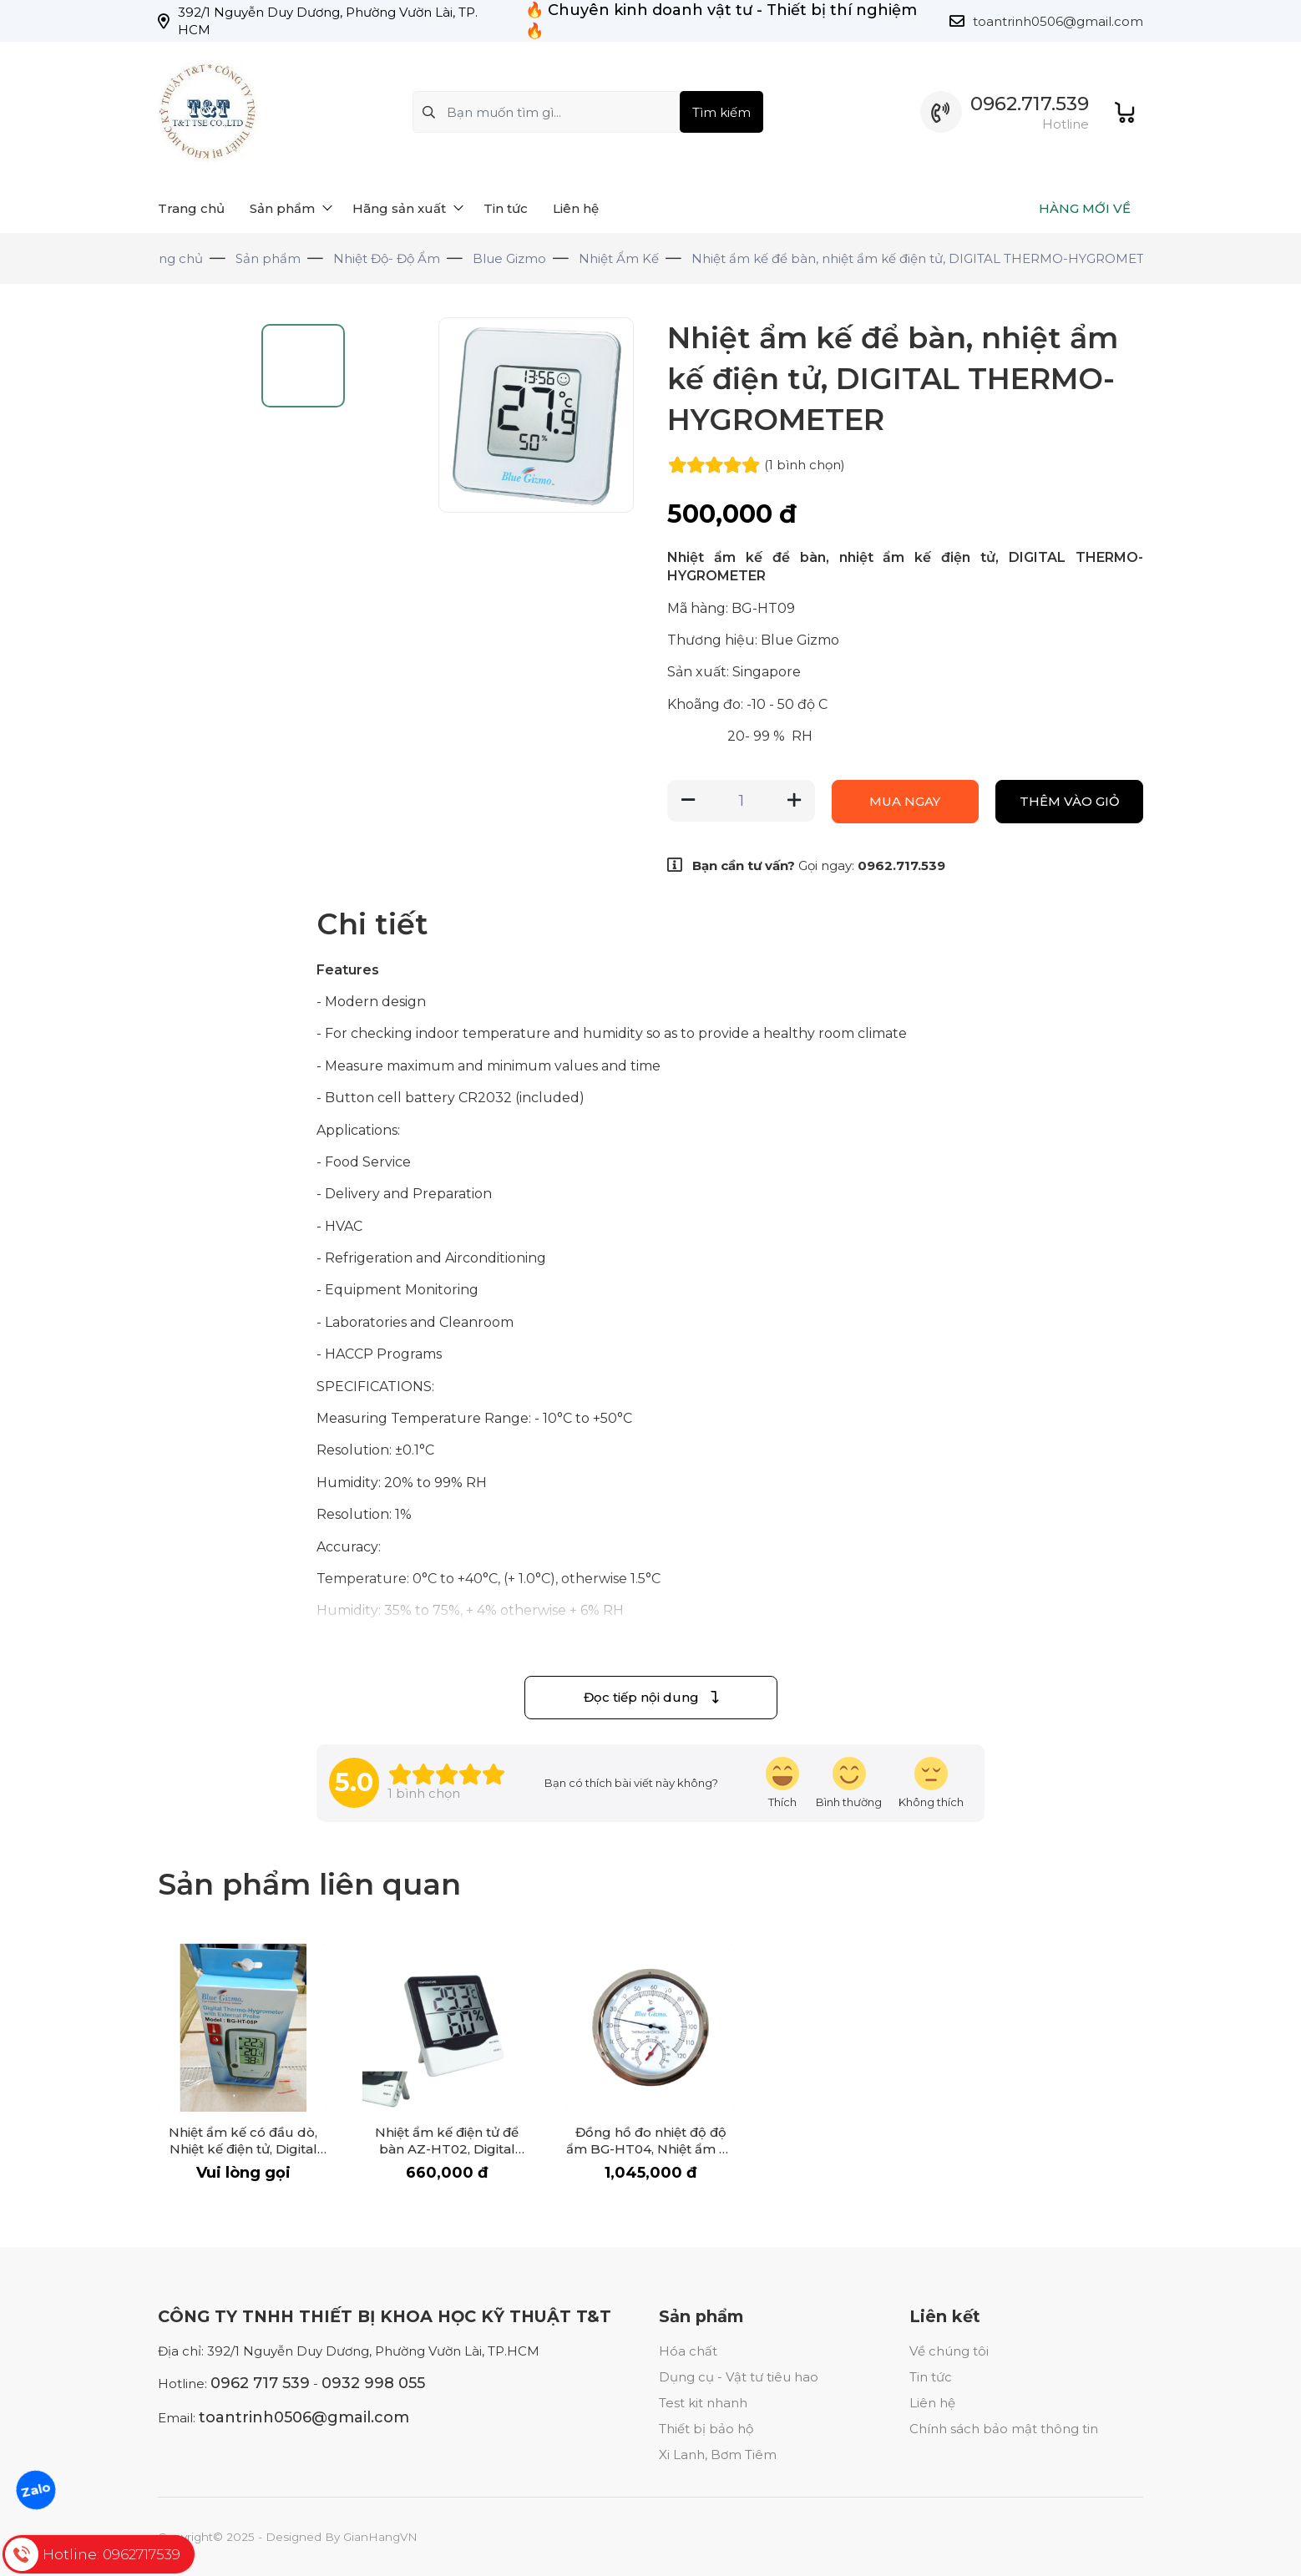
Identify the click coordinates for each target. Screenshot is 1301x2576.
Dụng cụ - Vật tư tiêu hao (738, 2377)
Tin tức (930, 2377)
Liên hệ (932, 2403)
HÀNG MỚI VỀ (1085, 208)
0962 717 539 (260, 2383)
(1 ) (804, 465)
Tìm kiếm (721, 112)
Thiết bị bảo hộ (706, 2429)
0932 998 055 (373, 2383)
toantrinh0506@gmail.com (1058, 21)
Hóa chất (688, 2351)
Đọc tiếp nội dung (651, 1697)
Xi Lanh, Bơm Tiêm (718, 2454)
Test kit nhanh (703, 2403)
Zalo (36, 2489)
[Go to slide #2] (199, 550)
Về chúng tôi (949, 2351)
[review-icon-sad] (931, 1783)
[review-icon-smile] (848, 1783)
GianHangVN (380, 2536)
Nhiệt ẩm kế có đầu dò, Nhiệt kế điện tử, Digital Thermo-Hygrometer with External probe (243, 2157)
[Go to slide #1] (199, 460)
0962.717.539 (1029, 104)
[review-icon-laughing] (782, 1783)
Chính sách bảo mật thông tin (1003, 2429)
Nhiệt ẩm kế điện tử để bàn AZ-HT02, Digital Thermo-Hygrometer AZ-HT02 (446, 2157)
